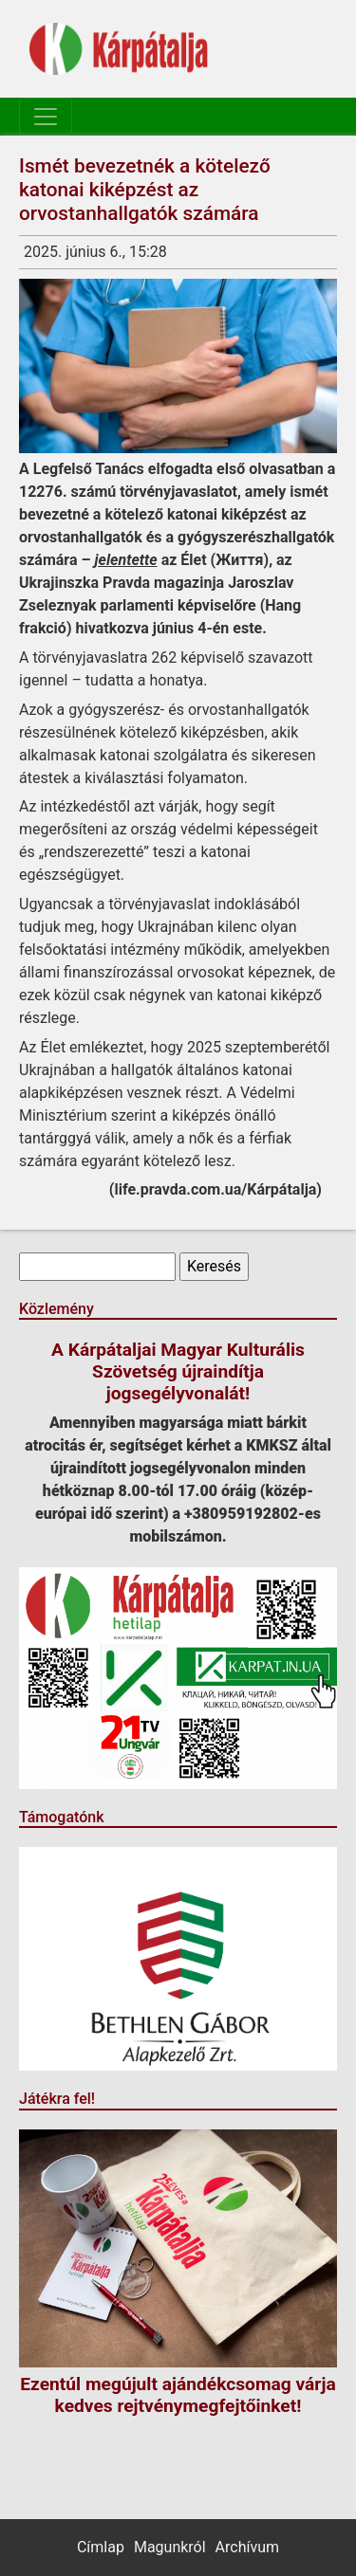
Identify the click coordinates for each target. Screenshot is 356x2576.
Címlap (100, 2547)
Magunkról (170, 2547)
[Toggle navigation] (45, 117)
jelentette (126, 560)
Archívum (247, 2547)
